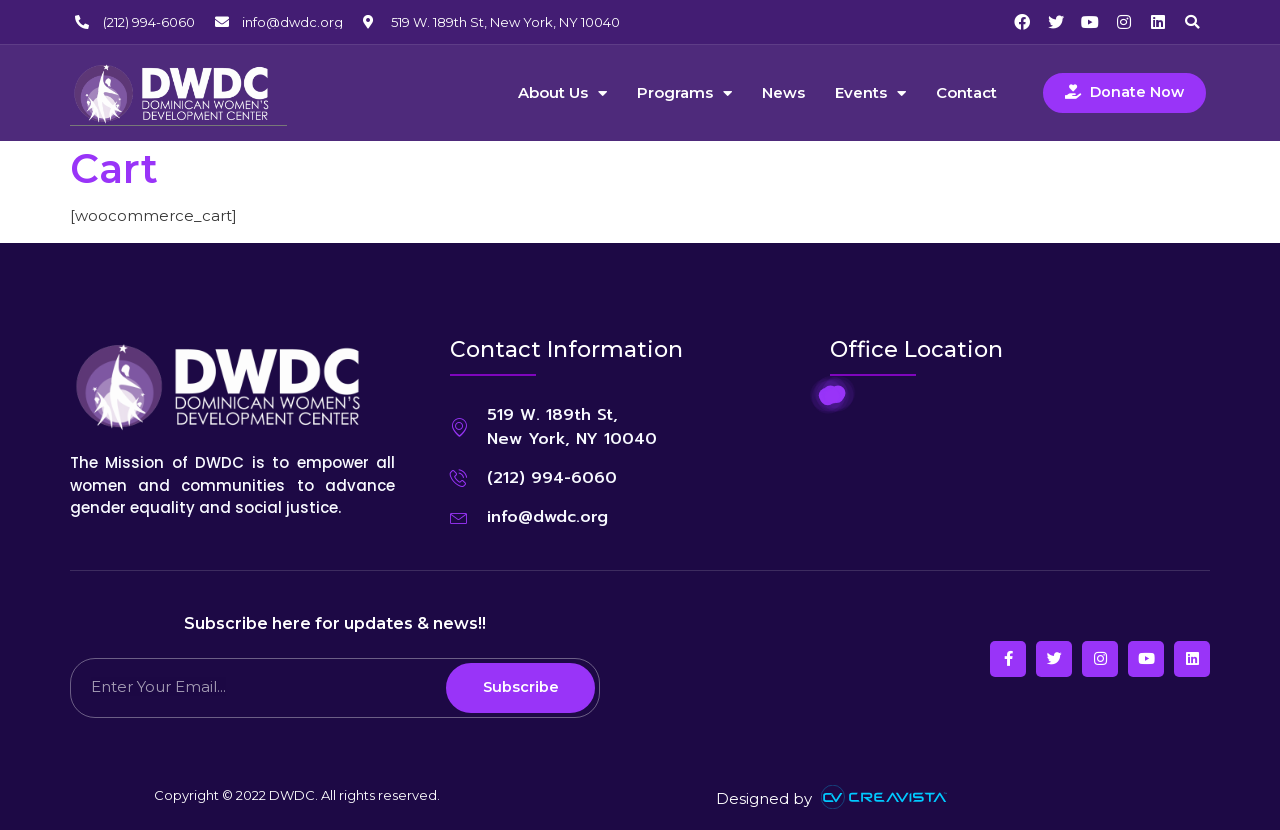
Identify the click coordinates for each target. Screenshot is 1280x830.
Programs (684, 92)
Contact (966, 92)
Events (870, 92)
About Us (562, 92)
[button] (1192, 22)
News (783, 92)
